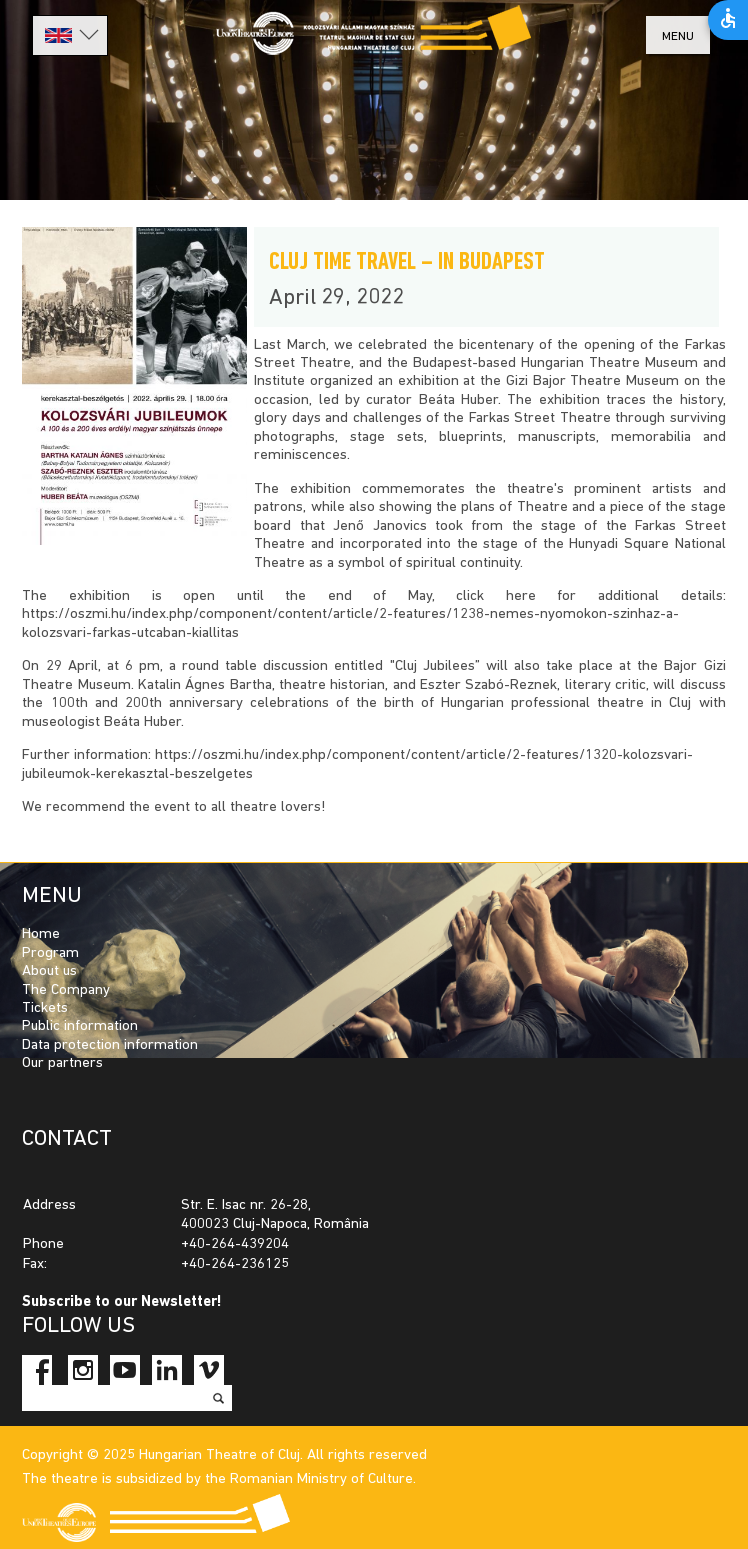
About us (49, 971)
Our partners (62, 1063)
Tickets (45, 1008)
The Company (66, 990)
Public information (80, 1026)
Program (50, 953)
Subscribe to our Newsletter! (122, 1302)
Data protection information (110, 1045)
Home (41, 934)
